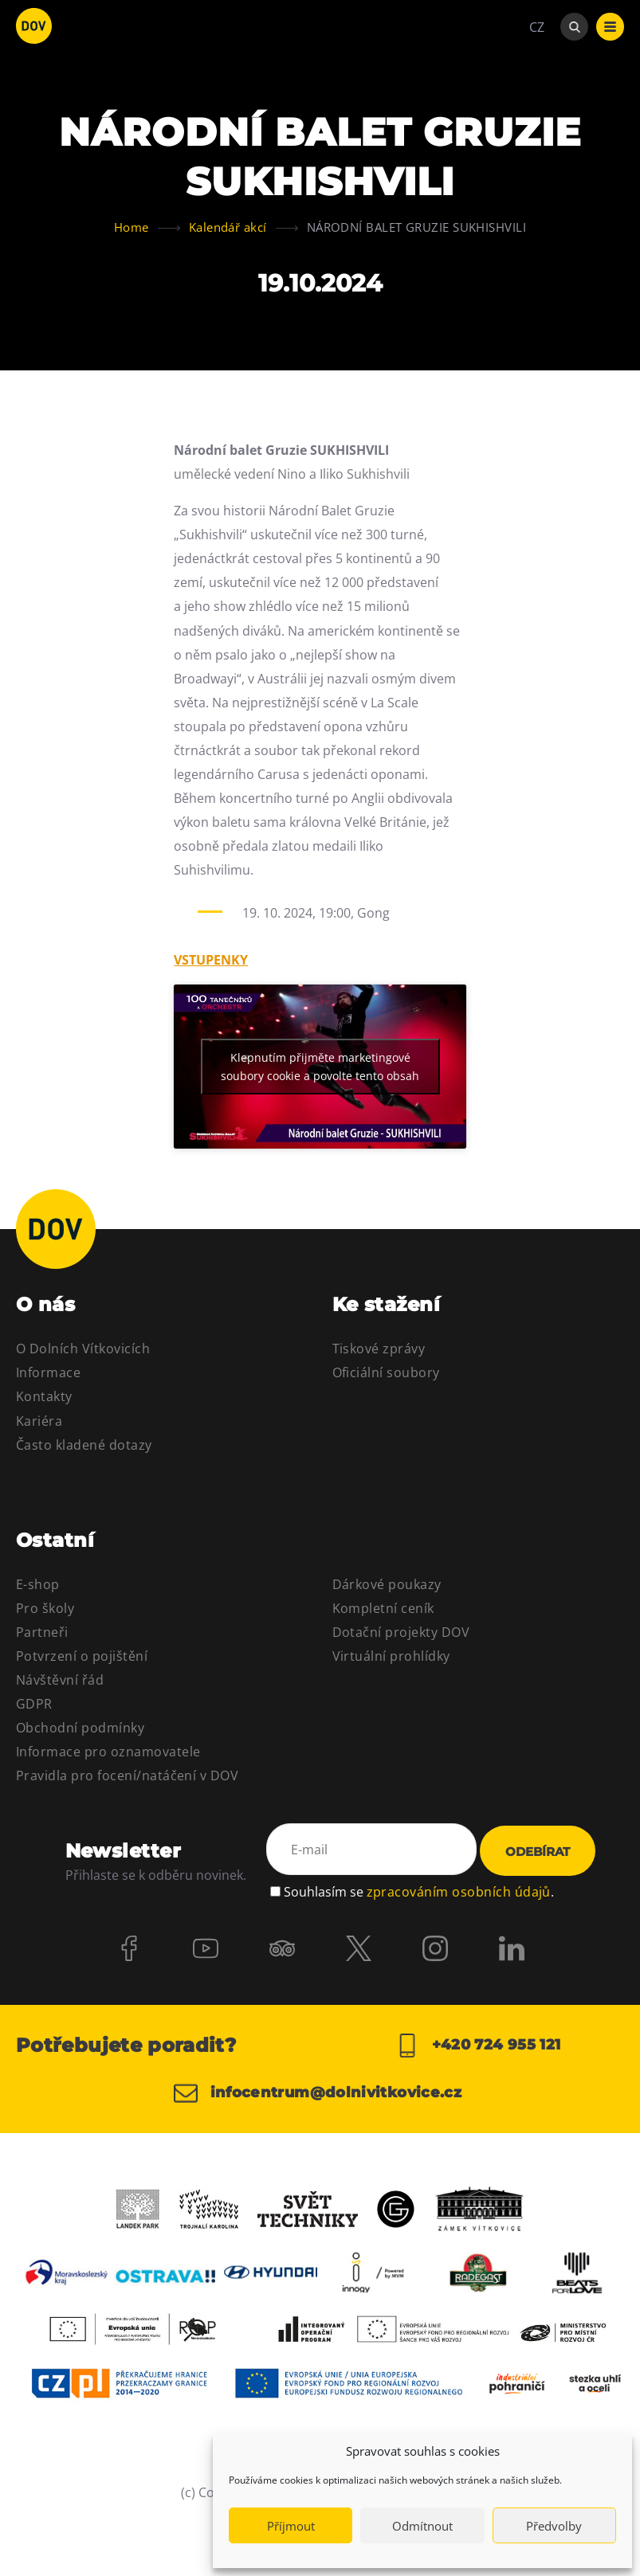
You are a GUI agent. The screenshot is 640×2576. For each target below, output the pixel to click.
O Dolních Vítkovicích (83, 1348)
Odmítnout (422, 2526)
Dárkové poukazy (387, 1584)
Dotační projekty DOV (401, 1632)
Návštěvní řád (60, 1680)
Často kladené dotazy (84, 1445)
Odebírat (537, 1851)
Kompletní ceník (383, 1608)
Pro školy (45, 1608)
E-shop (38, 1584)
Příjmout (291, 2526)
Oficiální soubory (386, 1372)
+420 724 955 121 (477, 2045)
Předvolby (554, 2526)
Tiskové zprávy (379, 1348)
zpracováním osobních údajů (459, 1892)
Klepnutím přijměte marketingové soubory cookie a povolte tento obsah (320, 1066)
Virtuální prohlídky (391, 1656)
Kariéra (39, 1421)
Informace (48, 1372)
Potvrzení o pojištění (81, 1656)
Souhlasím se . (419, 1892)
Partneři (42, 1632)
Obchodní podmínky (80, 1727)
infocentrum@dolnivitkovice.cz (317, 2093)
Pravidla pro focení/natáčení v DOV (127, 1775)
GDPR (34, 1704)
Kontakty (44, 1396)
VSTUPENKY (211, 960)
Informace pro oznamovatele (108, 1751)
